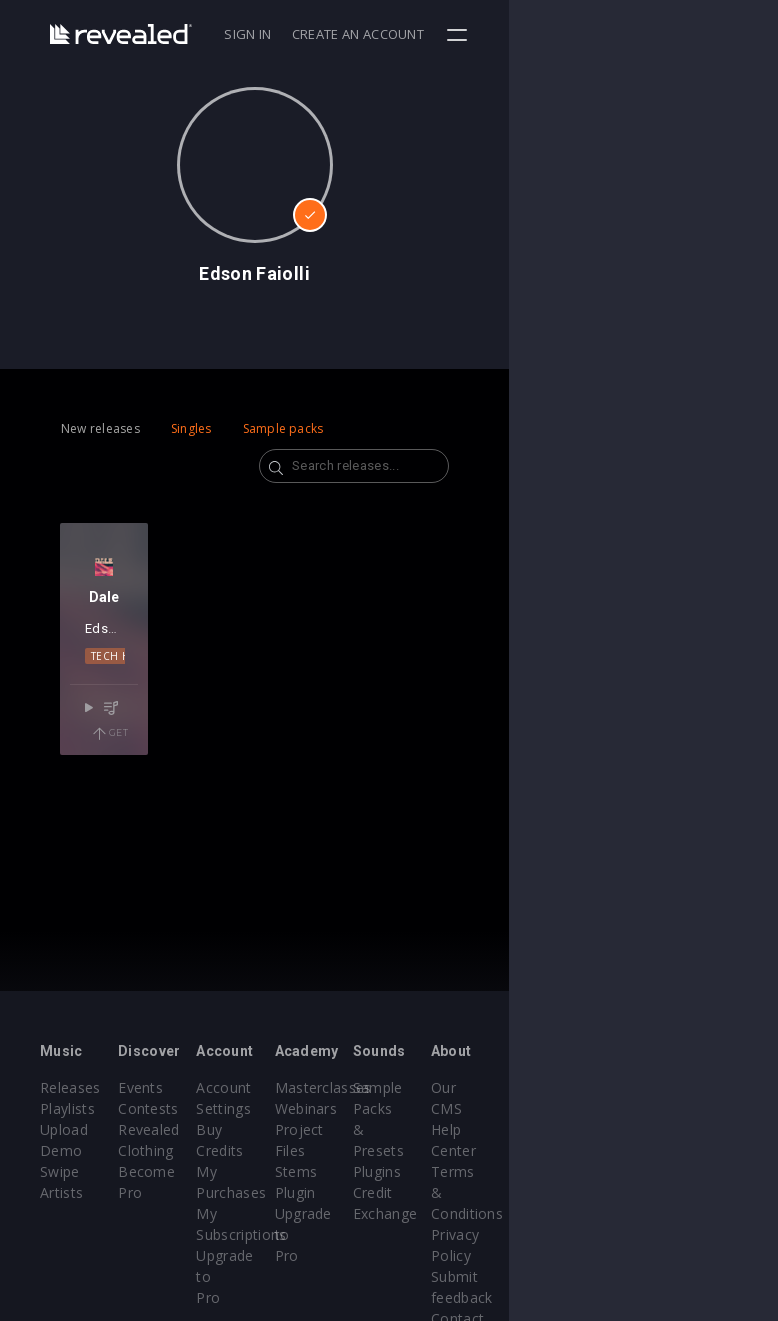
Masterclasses (457, 1087)
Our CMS (685, 1087)
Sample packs (283, 428)
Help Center (695, 1108)
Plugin (429, 1192)
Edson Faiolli (137, 661)
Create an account (627, 34)
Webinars (440, 1108)
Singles (191, 428)
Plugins (556, 1150)
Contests (193, 1108)
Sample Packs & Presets (559, 1108)
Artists (61, 1192)
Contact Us (692, 1255)
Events (185, 1087)
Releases (70, 1087)
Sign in (516, 34)
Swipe (60, 1171)
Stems (430, 1171)
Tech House (137, 689)
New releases (100, 428)
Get (172, 742)
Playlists (67, 1108)
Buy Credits (325, 1129)
